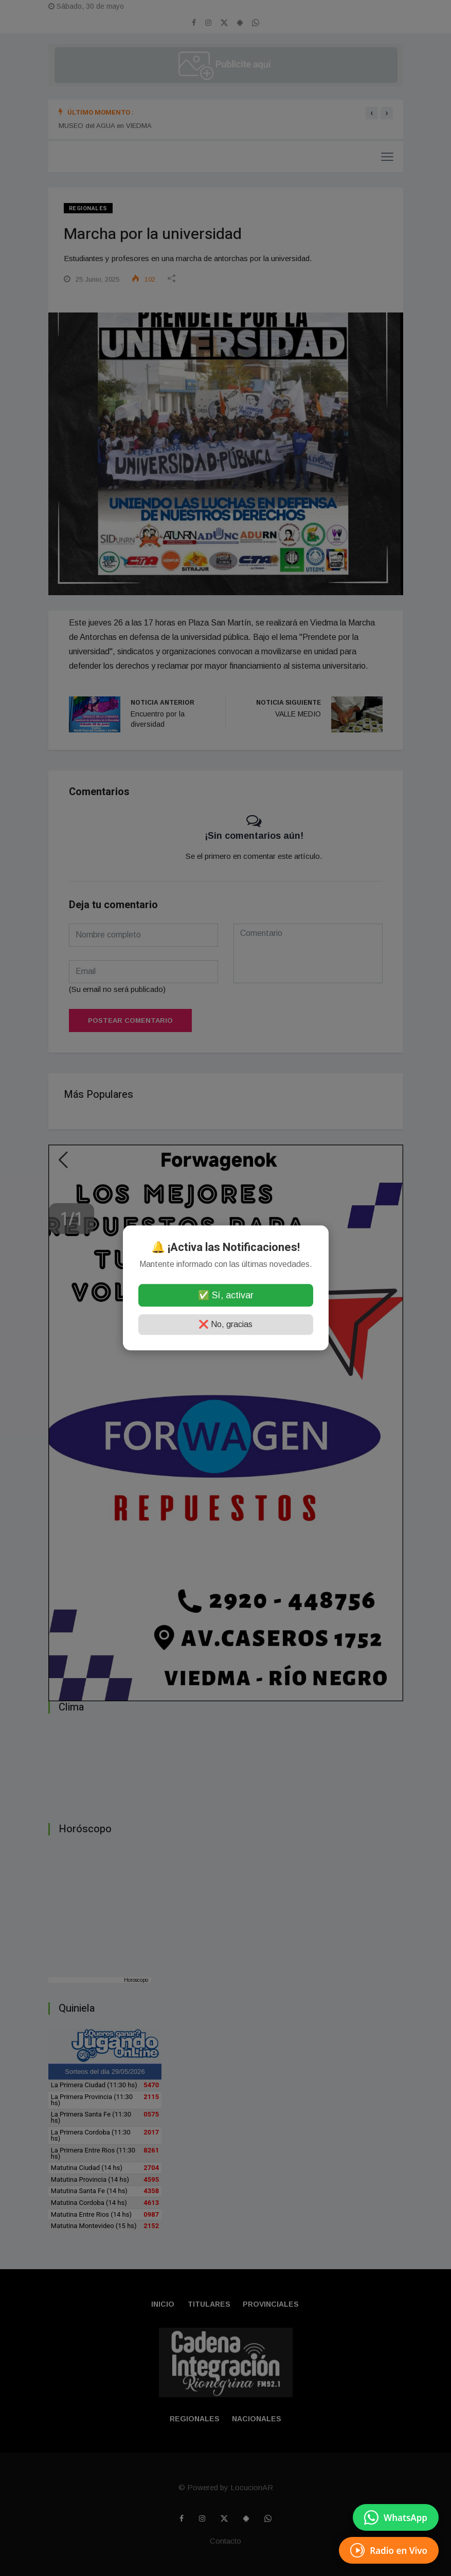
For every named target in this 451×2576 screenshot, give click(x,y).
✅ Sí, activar (226, 1296)
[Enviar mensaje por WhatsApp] (396, 2517)
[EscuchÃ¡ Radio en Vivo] (389, 2550)
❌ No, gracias (225, 1324)
